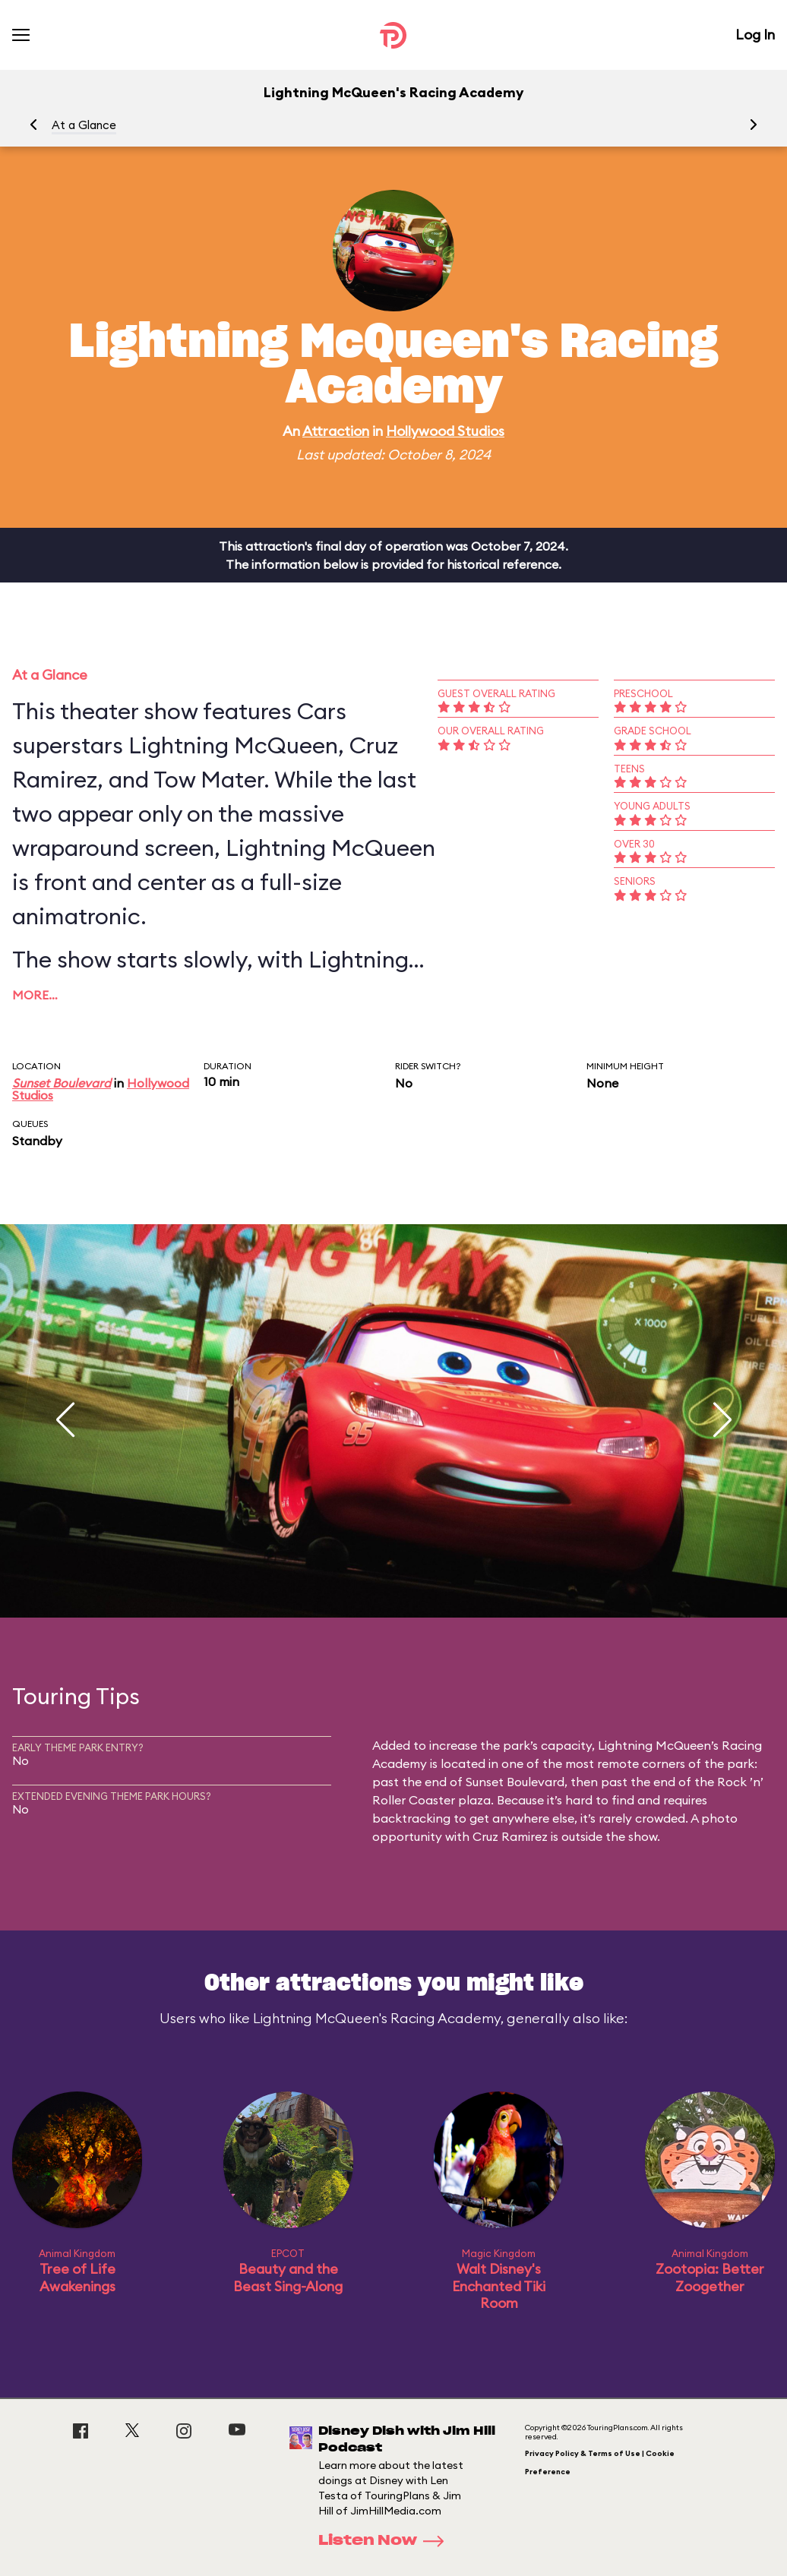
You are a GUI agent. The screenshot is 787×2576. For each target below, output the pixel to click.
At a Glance (84, 125)
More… (35, 994)
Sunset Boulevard (61, 1083)
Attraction (335, 431)
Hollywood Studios (445, 431)
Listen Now (386, 2541)
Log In (755, 34)
